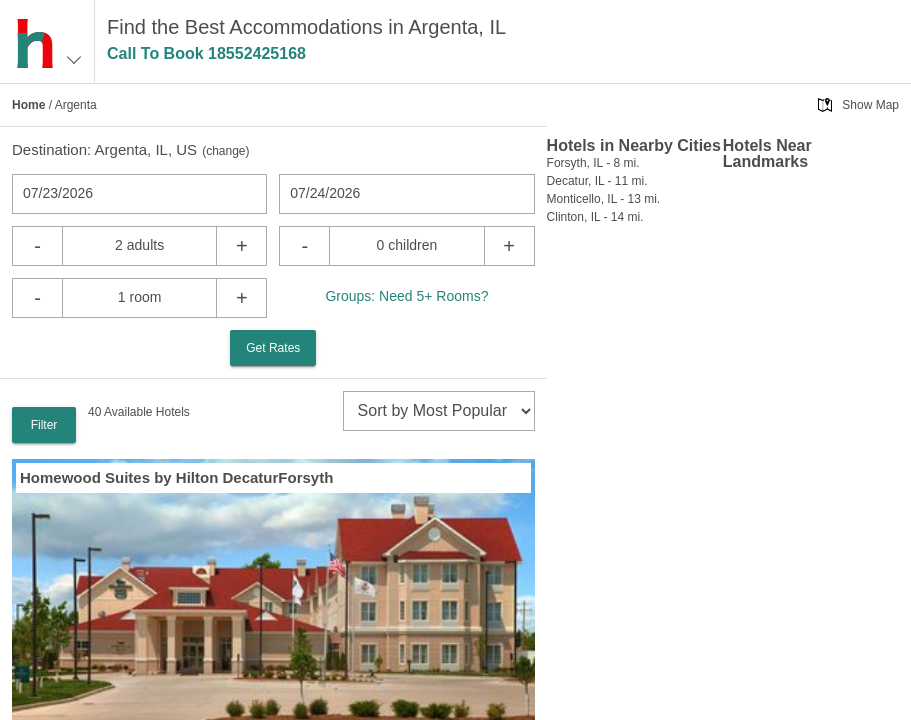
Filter (44, 425)
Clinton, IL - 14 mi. (595, 217)
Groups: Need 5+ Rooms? (406, 296)
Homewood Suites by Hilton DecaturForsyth (176, 477)
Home (28, 105)
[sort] (439, 411)
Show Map (870, 105)
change (225, 151)
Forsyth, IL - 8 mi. (593, 163)
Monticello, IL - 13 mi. (604, 199)
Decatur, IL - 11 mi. (597, 181)
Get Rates (273, 348)
